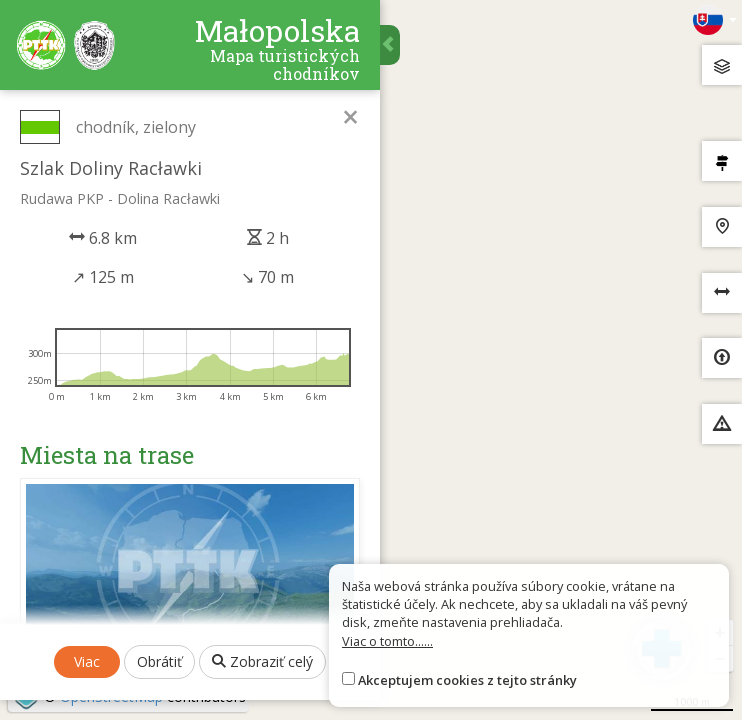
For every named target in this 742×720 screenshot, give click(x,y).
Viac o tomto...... (387, 641)
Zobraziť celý (262, 661)
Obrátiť (159, 661)
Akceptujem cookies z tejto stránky (467, 680)
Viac (87, 661)
